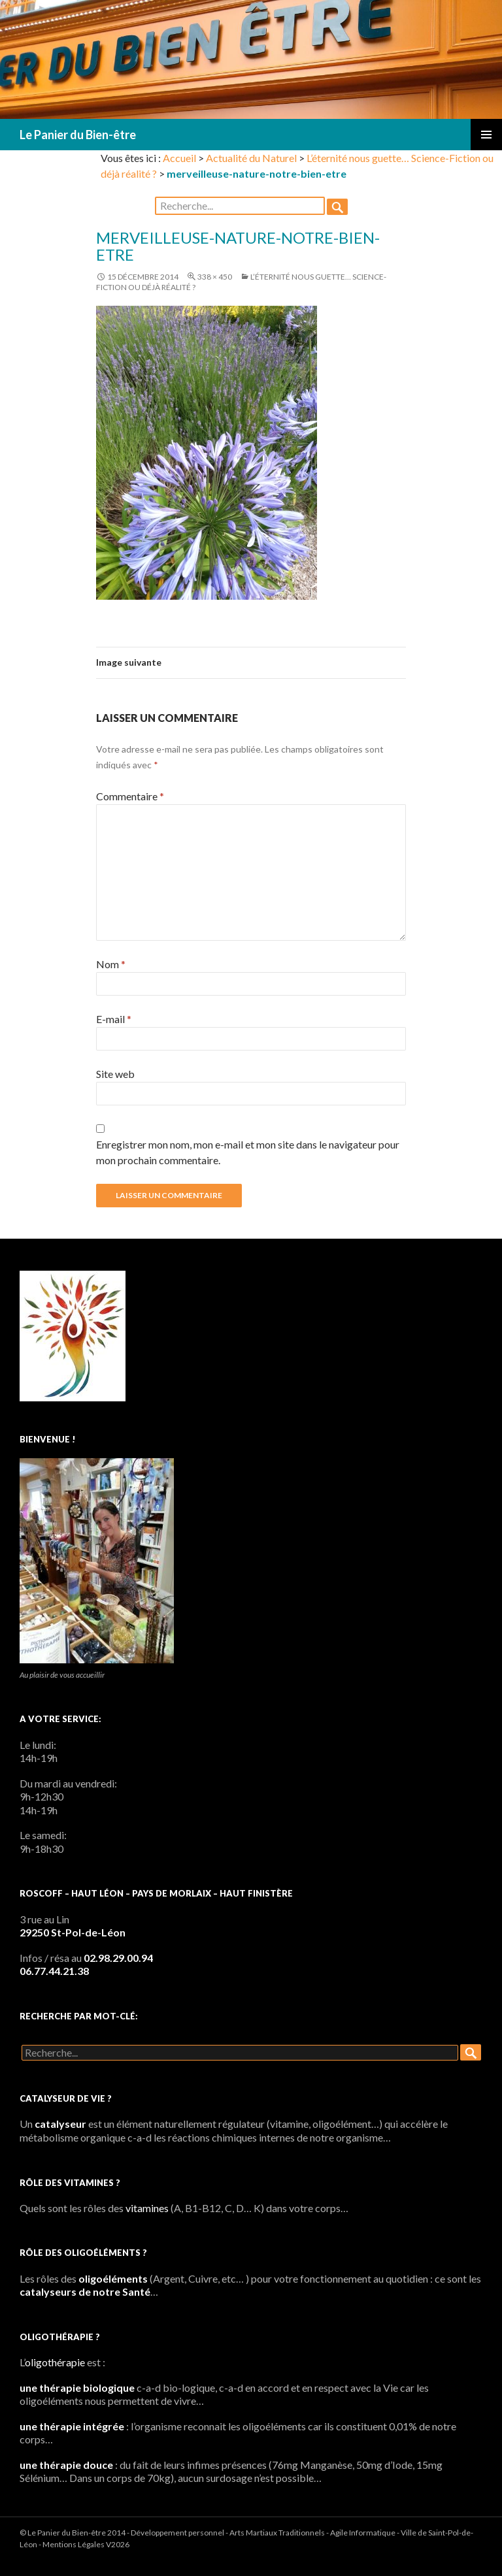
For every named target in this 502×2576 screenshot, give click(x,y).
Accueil (179, 158)
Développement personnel (177, 2532)
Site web (115, 1074)
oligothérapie (55, 2362)
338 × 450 (214, 277)
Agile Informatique (362, 2532)
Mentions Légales (73, 2544)
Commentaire (130, 796)
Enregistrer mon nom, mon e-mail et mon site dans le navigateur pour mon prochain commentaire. (247, 1152)
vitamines (147, 2208)
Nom (111, 964)
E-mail (113, 1019)
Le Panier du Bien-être (78, 134)
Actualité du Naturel (251, 158)
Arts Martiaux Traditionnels (277, 2532)
